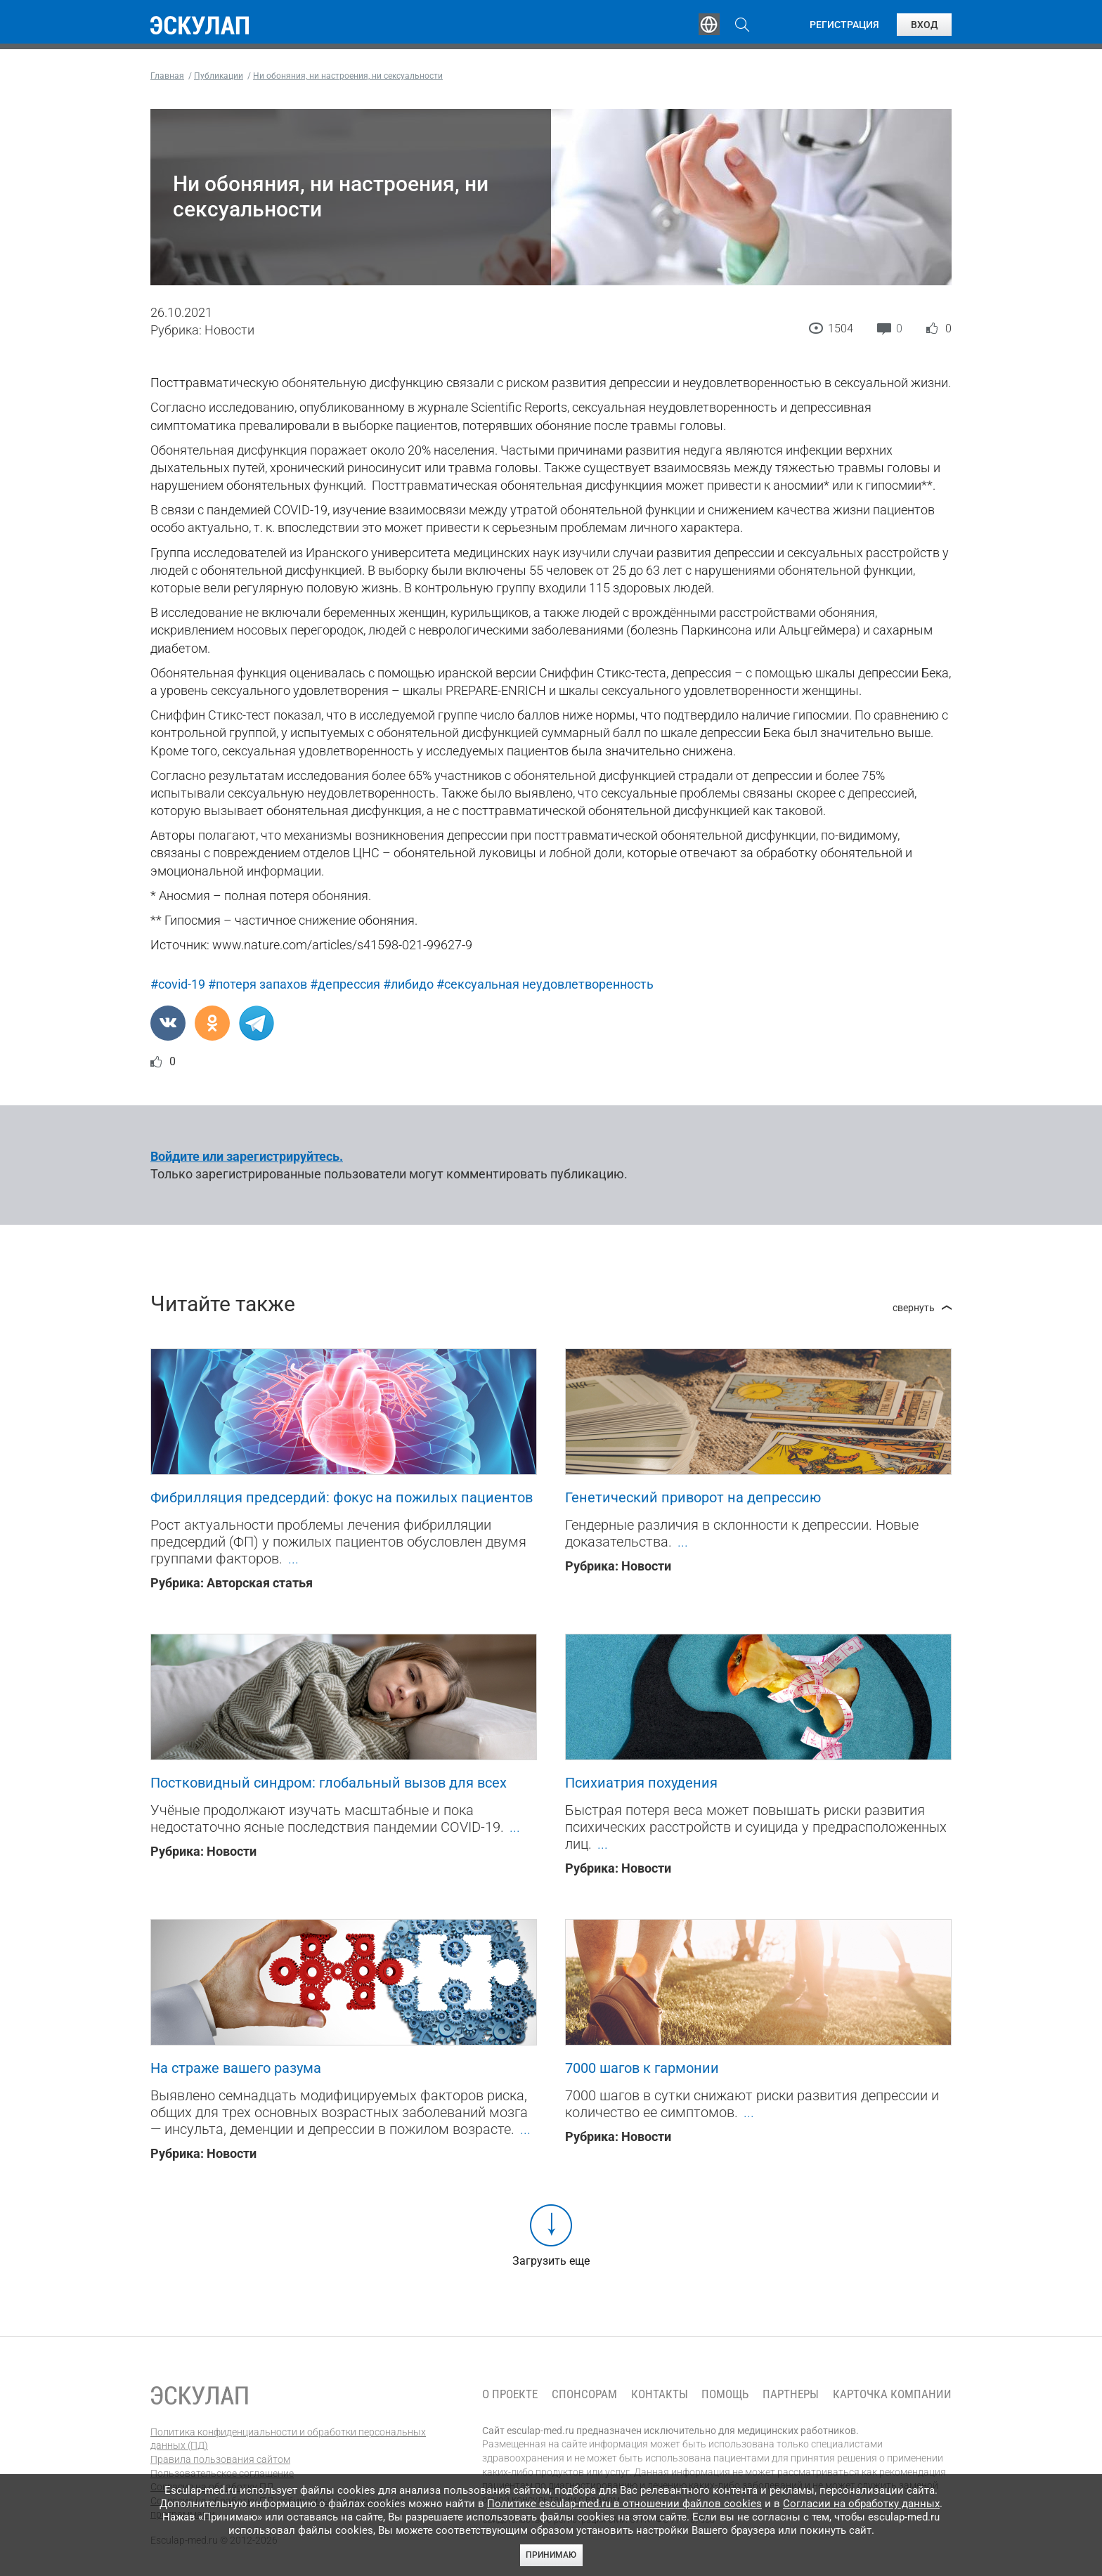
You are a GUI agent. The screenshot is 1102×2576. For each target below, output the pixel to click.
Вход (924, 24)
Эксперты (458, 24)
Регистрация (844, 24)
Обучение (371, 24)
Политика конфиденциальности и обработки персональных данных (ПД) (288, 2439)
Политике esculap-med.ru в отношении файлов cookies (624, 2503)
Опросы (644, 24)
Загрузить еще (551, 2261)
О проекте (510, 2394)
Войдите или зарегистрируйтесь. (246, 1156)
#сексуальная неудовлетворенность (545, 984)
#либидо (408, 984)
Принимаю (551, 2555)
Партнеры (791, 2394)
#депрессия (345, 984)
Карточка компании (892, 2394)
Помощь (724, 2394)
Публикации (554, 24)
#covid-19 (177, 984)
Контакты (659, 2394)
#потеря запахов (257, 984)
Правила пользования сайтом (220, 2459)
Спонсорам (584, 2394)
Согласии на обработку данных (861, 2503)
